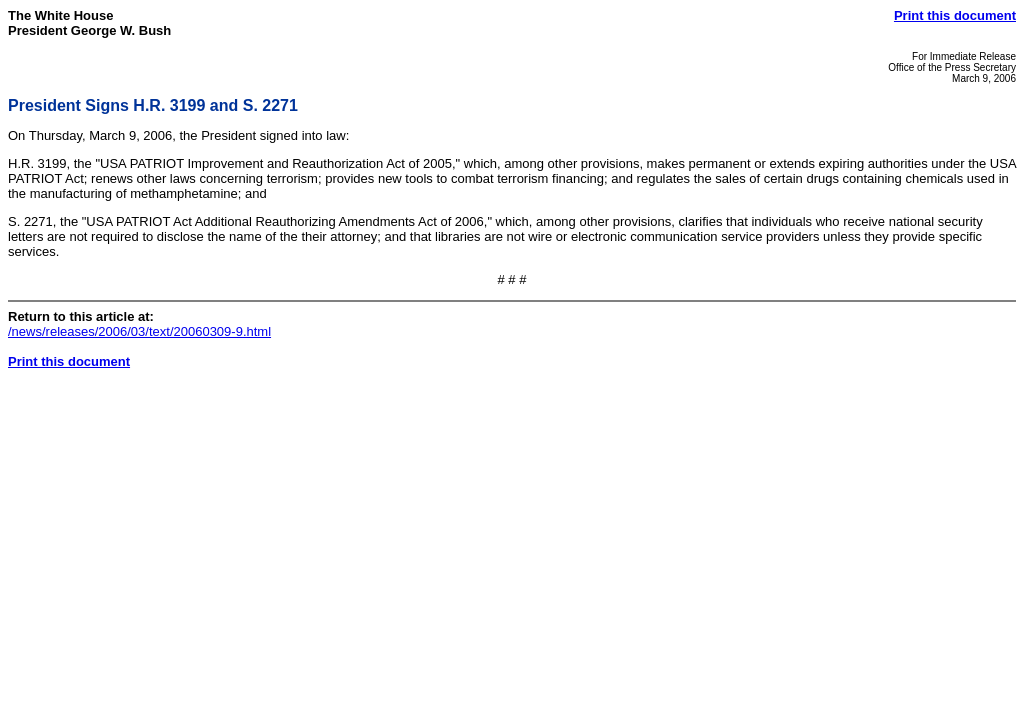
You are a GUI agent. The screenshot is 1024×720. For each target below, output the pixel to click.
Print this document (955, 15)
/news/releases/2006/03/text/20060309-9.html (139, 331)
